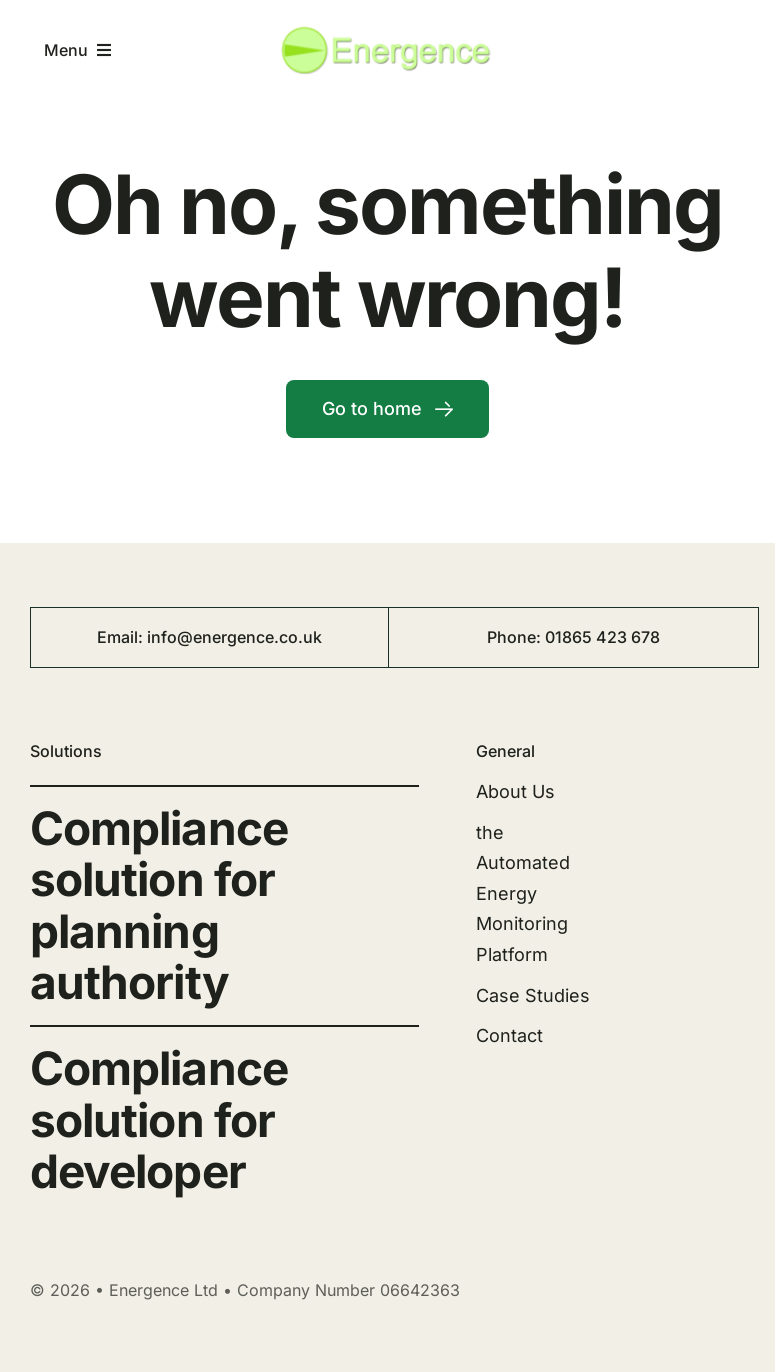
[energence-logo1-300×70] (387, 32)
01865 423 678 (602, 637)
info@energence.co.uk (234, 637)
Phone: (516, 637)
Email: (122, 637)
